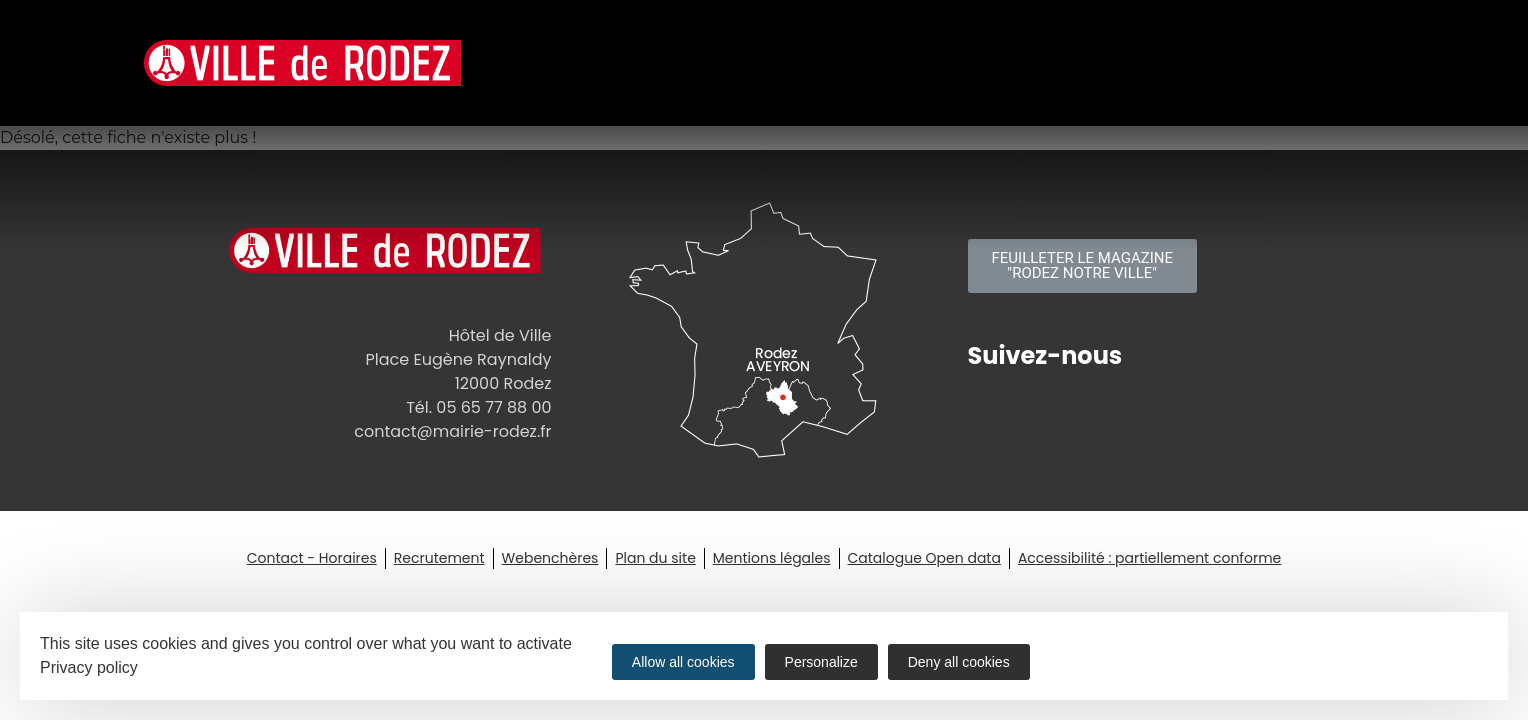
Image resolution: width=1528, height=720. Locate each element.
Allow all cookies (683, 662)
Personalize (821, 662)
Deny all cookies (959, 662)
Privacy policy (89, 667)
